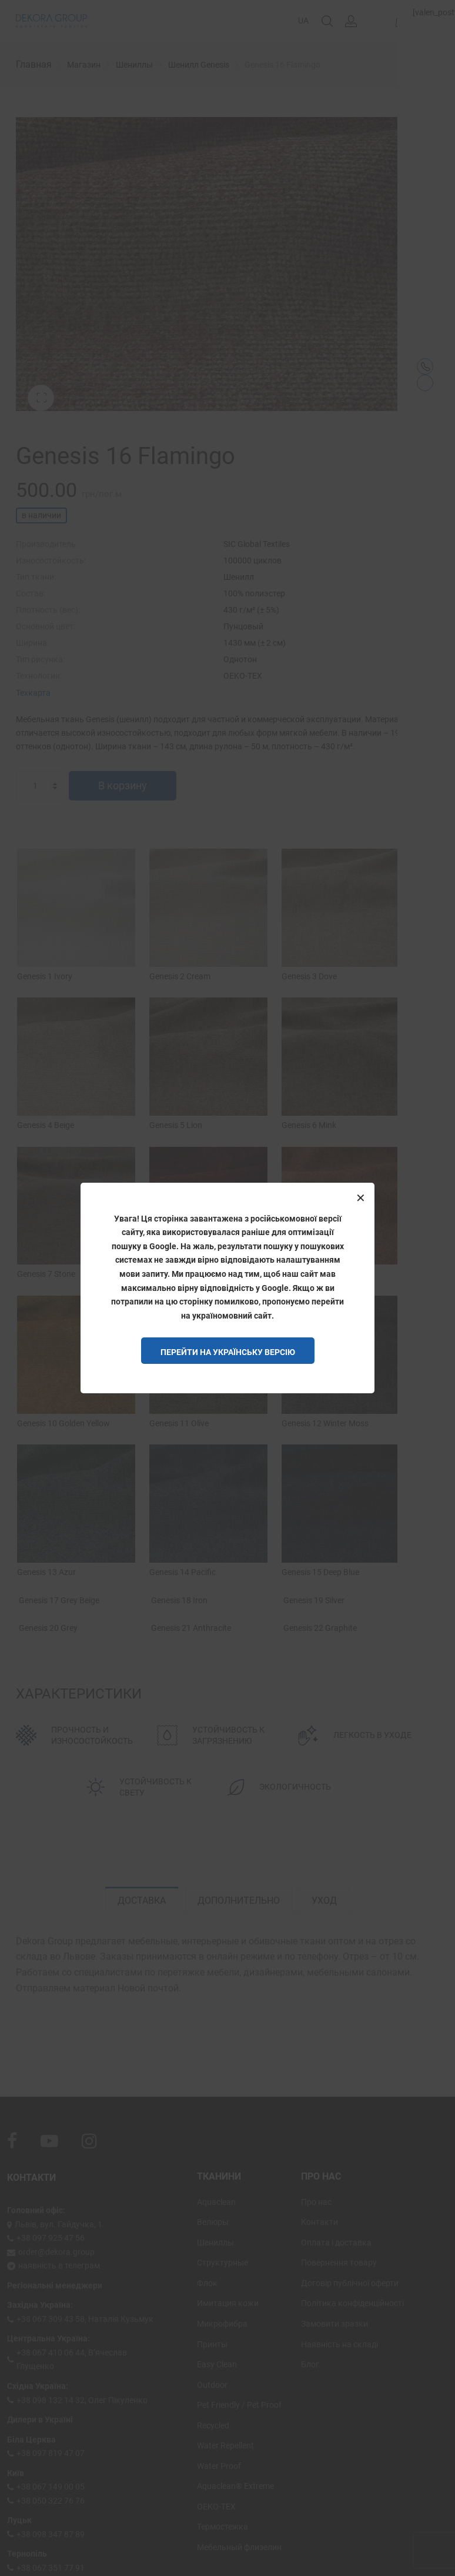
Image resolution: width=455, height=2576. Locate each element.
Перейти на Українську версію (227, 1352)
